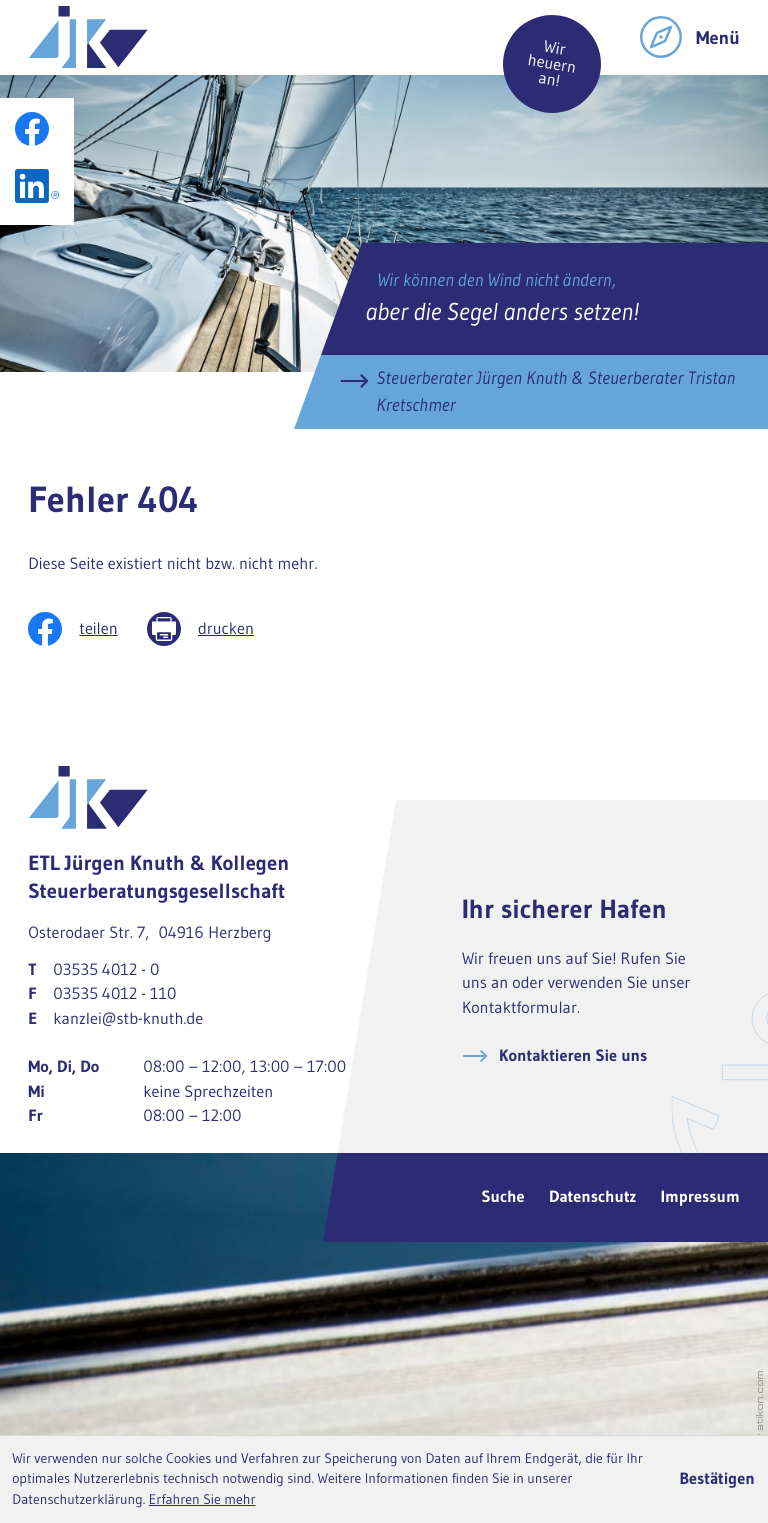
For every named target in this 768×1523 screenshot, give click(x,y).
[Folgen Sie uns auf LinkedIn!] (37, 186)
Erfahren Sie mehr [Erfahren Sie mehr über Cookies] (202, 1499)
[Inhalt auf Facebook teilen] (87, 629)
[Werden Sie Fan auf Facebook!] (32, 129)
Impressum (700, 1197)
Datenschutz (593, 1197)
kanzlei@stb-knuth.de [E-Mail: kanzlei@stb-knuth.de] (128, 1019)
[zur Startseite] (88, 37)
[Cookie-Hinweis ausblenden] (716, 1480)
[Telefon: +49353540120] (106, 970)
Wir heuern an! (552, 64)
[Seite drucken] (215, 629)
